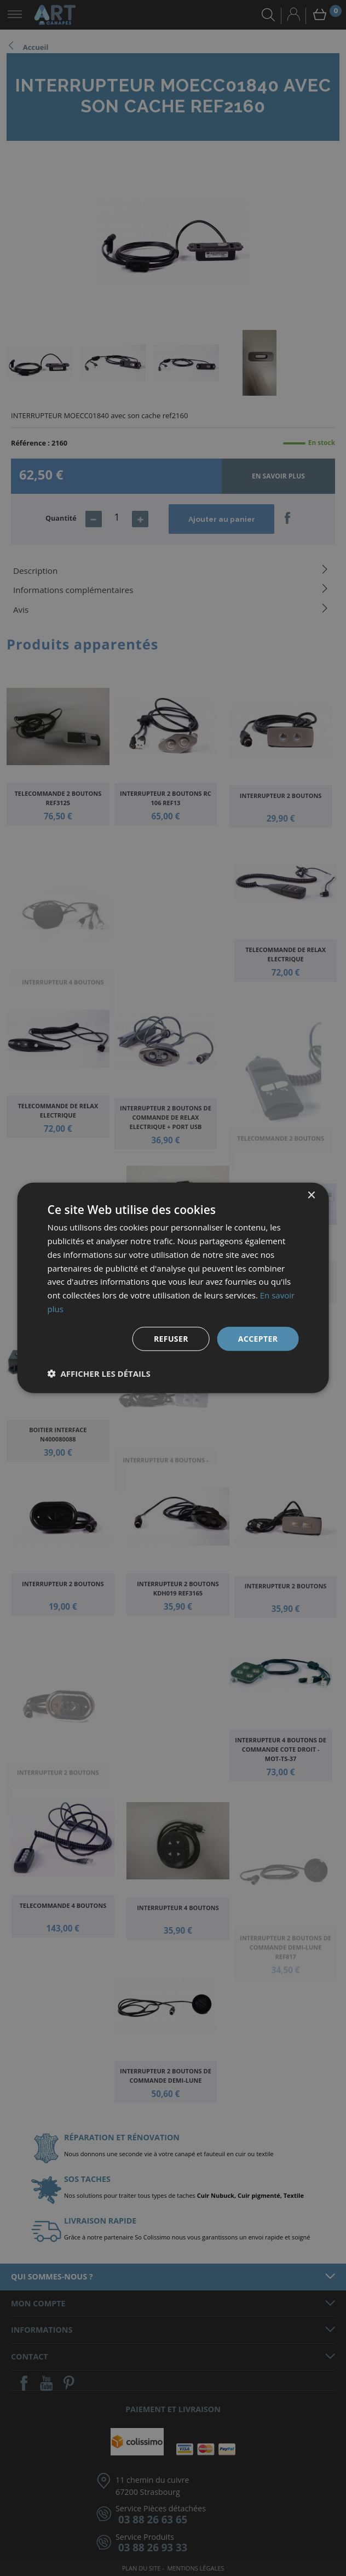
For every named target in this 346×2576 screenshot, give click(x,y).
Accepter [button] (258, 1338)
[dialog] (173, 1288)
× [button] (311, 1196)
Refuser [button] (171, 1338)
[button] (99, 1373)
